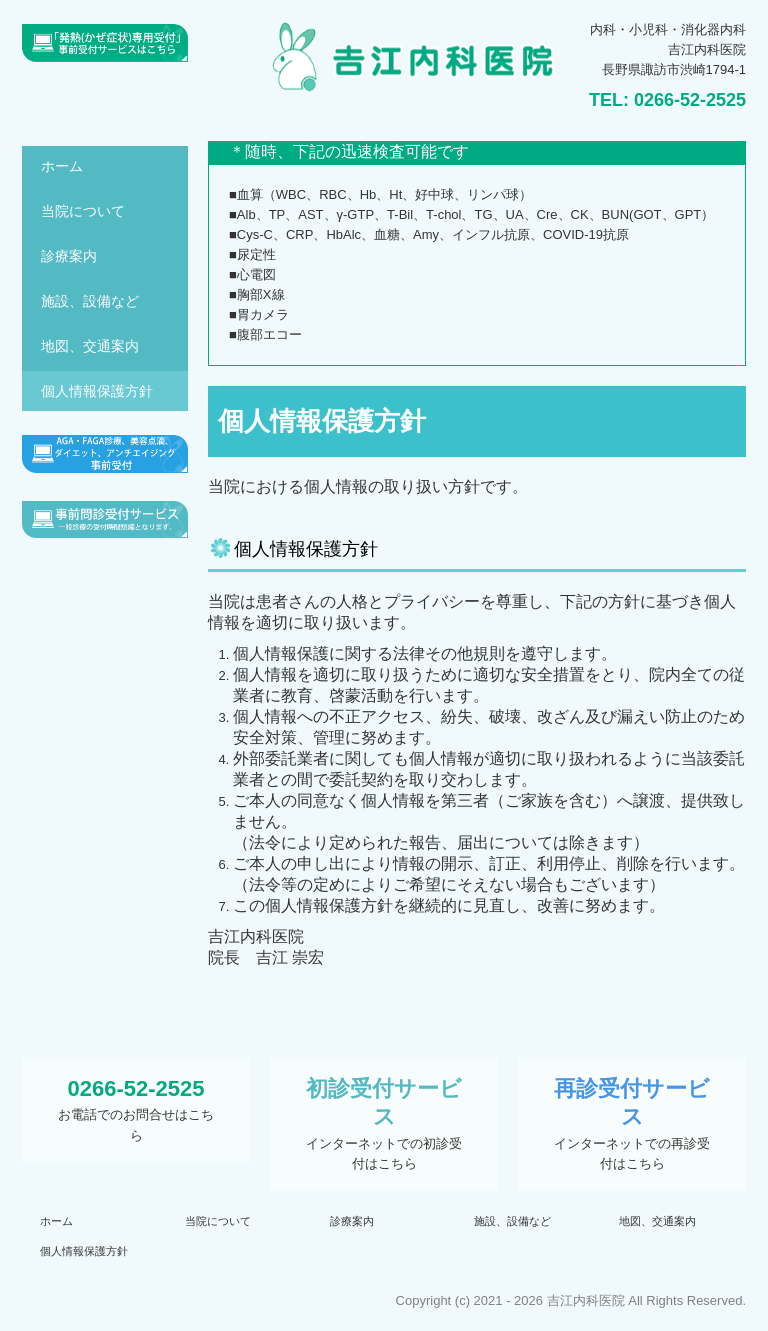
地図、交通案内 (90, 346)
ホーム (62, 166)
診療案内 (69, 256)
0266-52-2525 (690, 100)
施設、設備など (90, 301)
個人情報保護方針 (97, 391)
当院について (83, 211)
